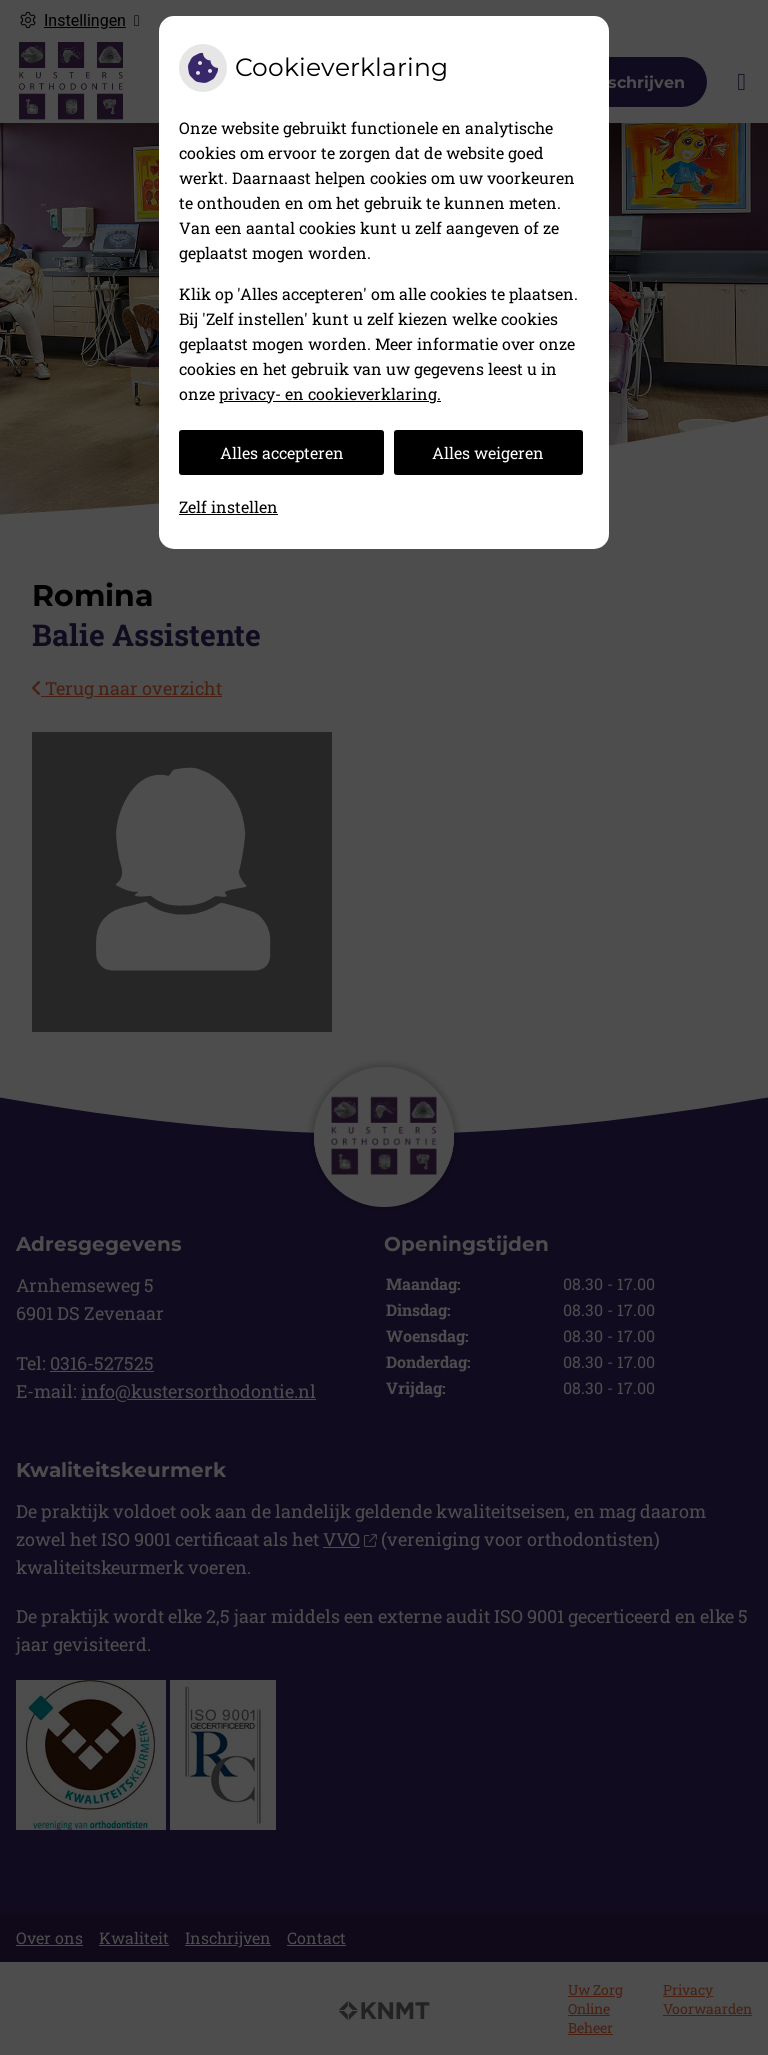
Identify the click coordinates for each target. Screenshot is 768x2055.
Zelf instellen (228, 506)
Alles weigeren (488, 452)
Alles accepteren (282, 452)
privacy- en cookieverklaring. (330, 393)
